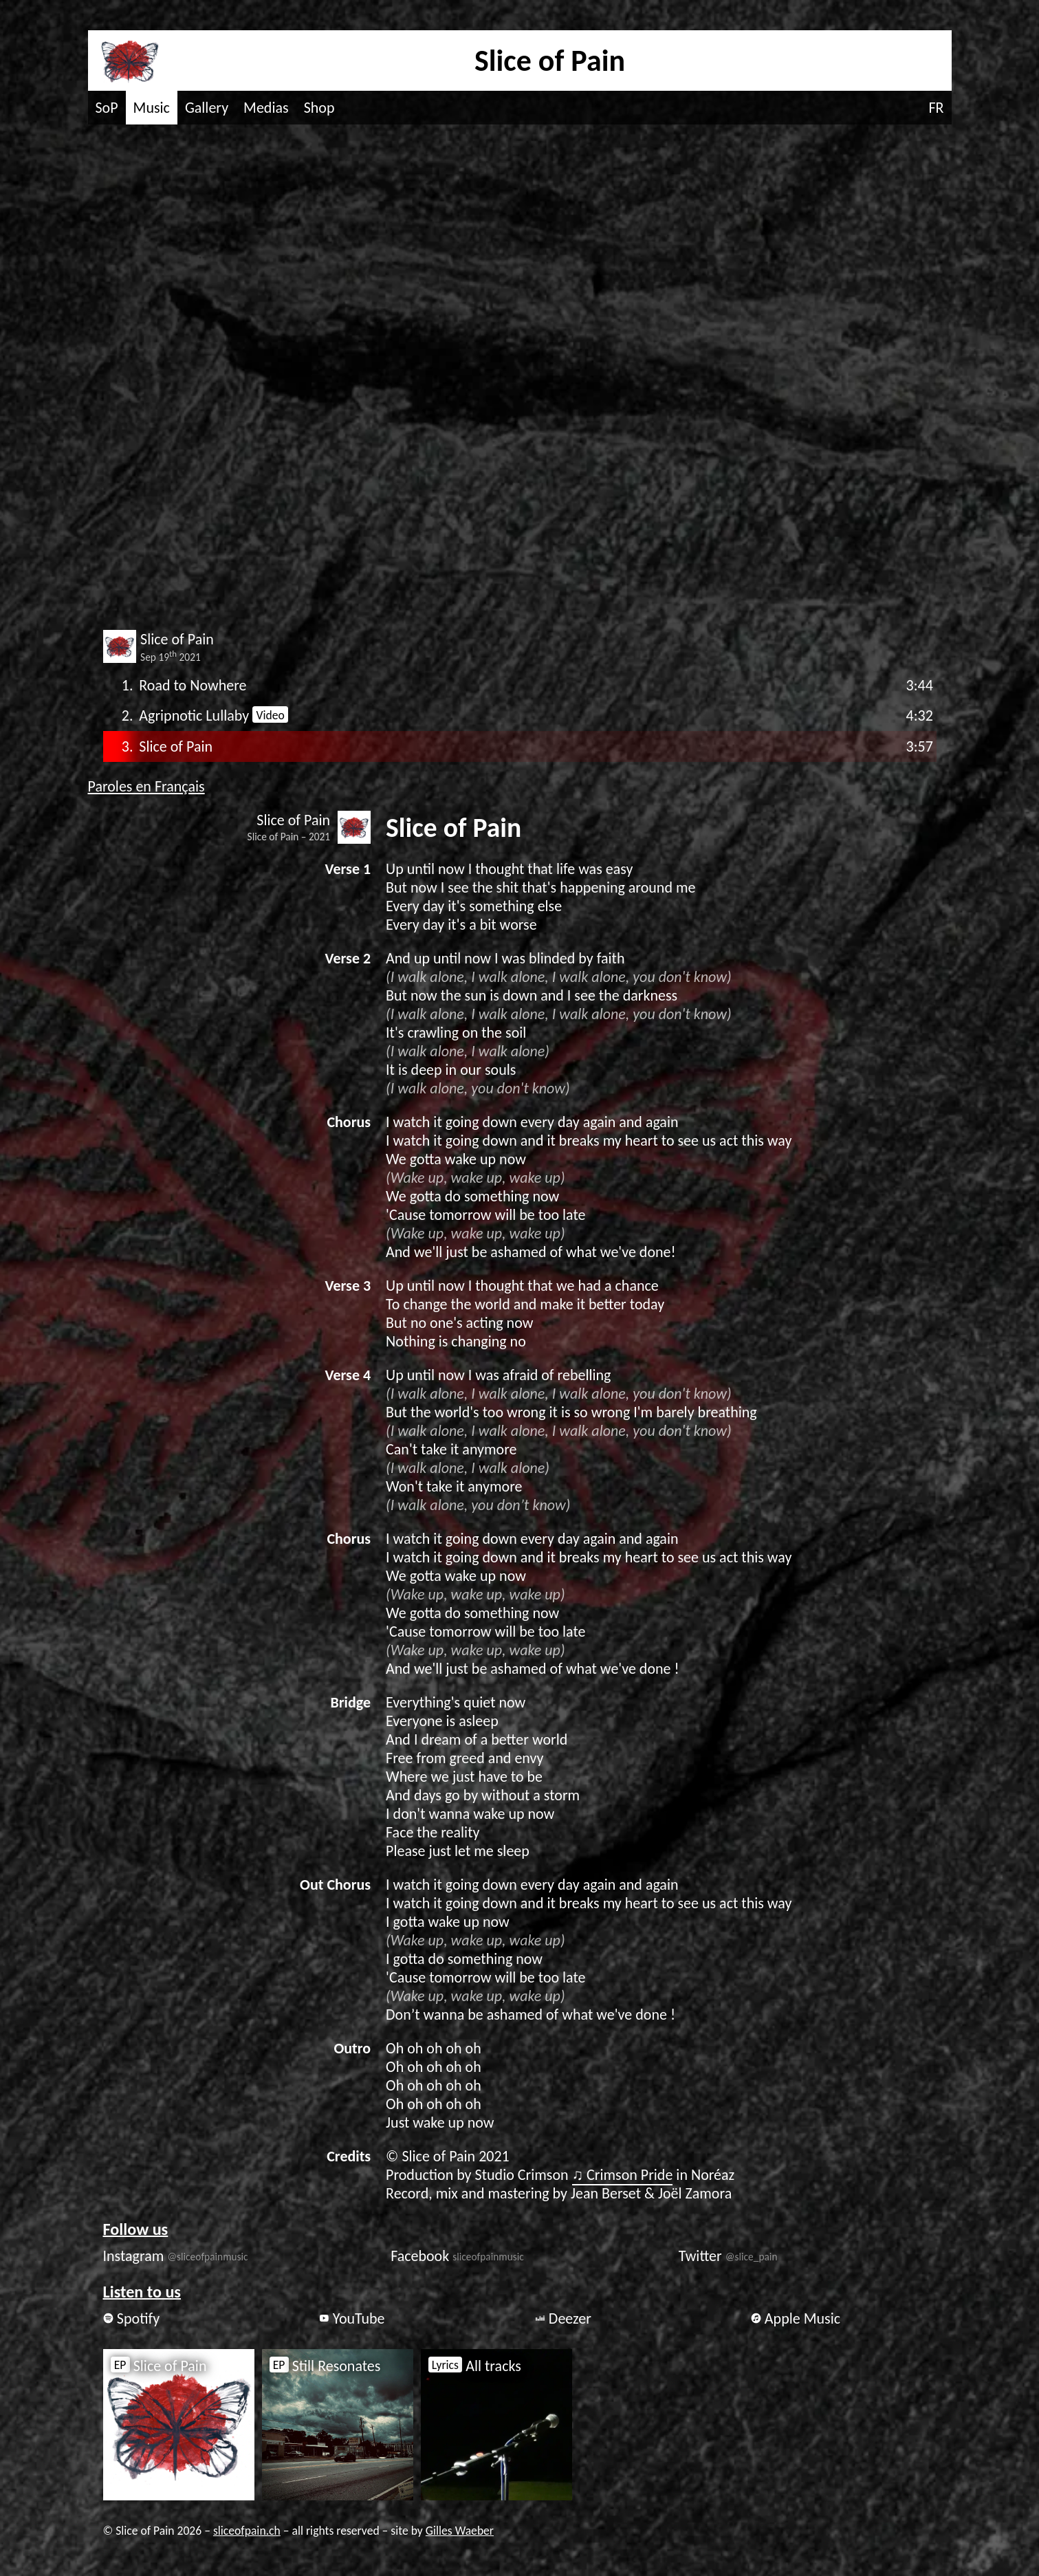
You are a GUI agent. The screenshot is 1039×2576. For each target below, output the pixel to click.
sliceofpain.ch (247, 2530)
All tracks (474, 2366)
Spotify (131, 2318)
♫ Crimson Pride (622, 2174)
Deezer (563, 2318)
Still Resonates (325, 2366)
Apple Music (796, 2318)
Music (151, 107)
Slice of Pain (159, 2366)
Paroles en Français (146, 786)
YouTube (352, 2318)
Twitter (728, 2256)
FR (935, 107)
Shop (319, 107)
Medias (266, 107)
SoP (107, 107)
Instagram (175, 2256)
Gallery (206, 107)
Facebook (457, 2256)
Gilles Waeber (460, 2530)
